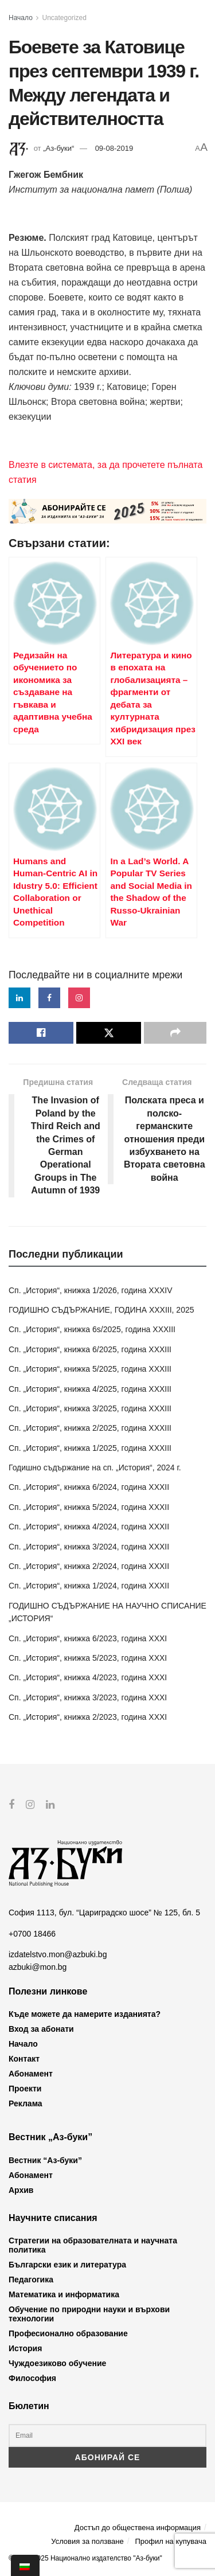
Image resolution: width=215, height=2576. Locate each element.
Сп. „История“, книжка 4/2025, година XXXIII (90, 1389)
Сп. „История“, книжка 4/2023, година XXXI (88, 1677)
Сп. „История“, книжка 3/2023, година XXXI (88, 1697)
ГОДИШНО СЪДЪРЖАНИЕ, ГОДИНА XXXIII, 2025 (101, 1309)
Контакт (24, 2058)
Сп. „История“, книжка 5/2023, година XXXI (88, 1657)
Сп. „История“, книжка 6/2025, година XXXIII (90, 1349)
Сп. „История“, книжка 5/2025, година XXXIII (90, 1368)
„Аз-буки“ (58, 148)
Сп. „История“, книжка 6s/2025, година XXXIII (92, 1329)
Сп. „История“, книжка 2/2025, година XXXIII (90, 1428)
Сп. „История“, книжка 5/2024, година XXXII (89, 1507)
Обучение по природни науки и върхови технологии (89, 2314)
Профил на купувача (170, 2540)
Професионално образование (68, 2333)
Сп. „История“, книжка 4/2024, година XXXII (89, 1526)
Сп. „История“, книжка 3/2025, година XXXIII (90, 1408)
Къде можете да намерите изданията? (85, 2014)
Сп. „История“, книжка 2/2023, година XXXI (88, 1717)
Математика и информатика (64, 2294)
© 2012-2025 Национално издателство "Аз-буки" (85, 2558)
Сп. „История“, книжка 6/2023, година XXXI (88, 1638)
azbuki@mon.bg (38, 1967)
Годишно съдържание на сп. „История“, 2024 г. (95, 1467)
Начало (21, 18)
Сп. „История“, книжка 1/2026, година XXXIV (91, 1290)
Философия (32, 2378)
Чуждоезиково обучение (57, 2363)
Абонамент (31, 2073)
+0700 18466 (32, 1933)
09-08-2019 (114, 148)
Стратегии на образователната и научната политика (93, 2245)
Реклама (25, 2103)
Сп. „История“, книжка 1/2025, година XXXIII (90, 1448)
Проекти (25, 2088)
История (25, 2348)
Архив (21, 2189)
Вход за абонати (41, 2029)
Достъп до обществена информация (138, 2527)
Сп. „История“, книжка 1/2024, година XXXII (89, 1585)
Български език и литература (67, 2264)
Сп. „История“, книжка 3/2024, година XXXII (89, 1546)
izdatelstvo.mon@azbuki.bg (58, 1954)
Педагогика (31, 2279)
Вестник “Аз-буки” (45, 2159)
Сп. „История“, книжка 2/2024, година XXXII (89, 1566)
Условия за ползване (87, 2540)
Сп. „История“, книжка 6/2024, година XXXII (89, 1487)
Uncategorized (64, 18)
